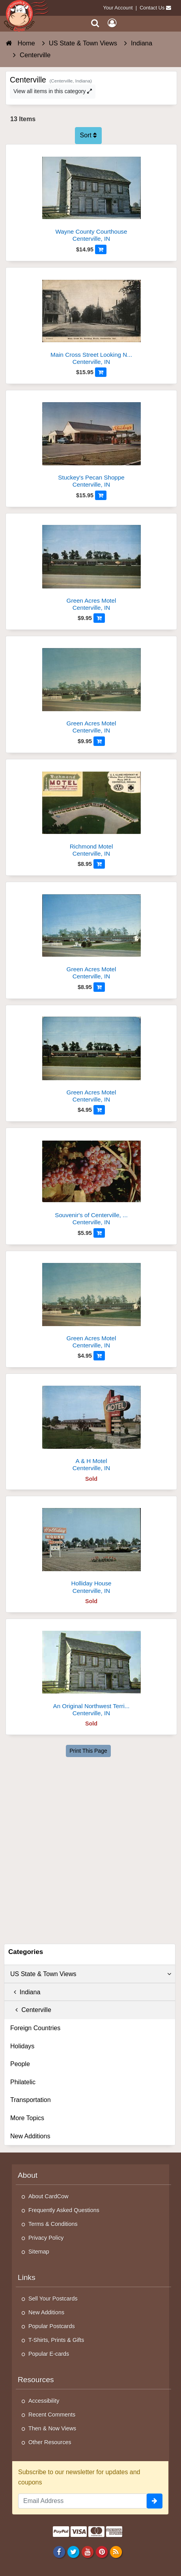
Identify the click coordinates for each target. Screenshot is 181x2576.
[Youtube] (87, 2551)
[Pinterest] (101, 2551)
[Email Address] (82, 2501)
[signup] (154, 2501)
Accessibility (43, 2401)
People (20, 2064)
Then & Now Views (52, 2428)
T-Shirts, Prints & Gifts (56, 2340)
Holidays (22, 2046)
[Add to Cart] (100, 249)
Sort (88, 135)
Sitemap (38, 2251)
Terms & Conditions (53, 2224)
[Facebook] (59, 2551)
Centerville (30, 2009)
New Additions (30, 2136)
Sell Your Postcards (53, 2298)
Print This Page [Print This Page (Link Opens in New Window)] (88, 1751)
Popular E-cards (48, 2354)
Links (26, 2277)
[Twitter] (73, 2551)
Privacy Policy (46, 2238)
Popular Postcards (51, 2326)
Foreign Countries (35, 2028)
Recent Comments (51, 2414)
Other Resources (49, 2442)
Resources (36, 2380)
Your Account (118, 8)
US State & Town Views (90, 1974)
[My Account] (112, 23)
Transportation (30, 2099)
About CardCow (48, 2196)
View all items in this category (52, 91)
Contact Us (152, 8)
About (27, 2175)
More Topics (27, 2118)
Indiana (25, 1992)
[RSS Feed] (116, 2551)
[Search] (95, 23)
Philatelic (22, 2082)
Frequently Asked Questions (63, 2210)
